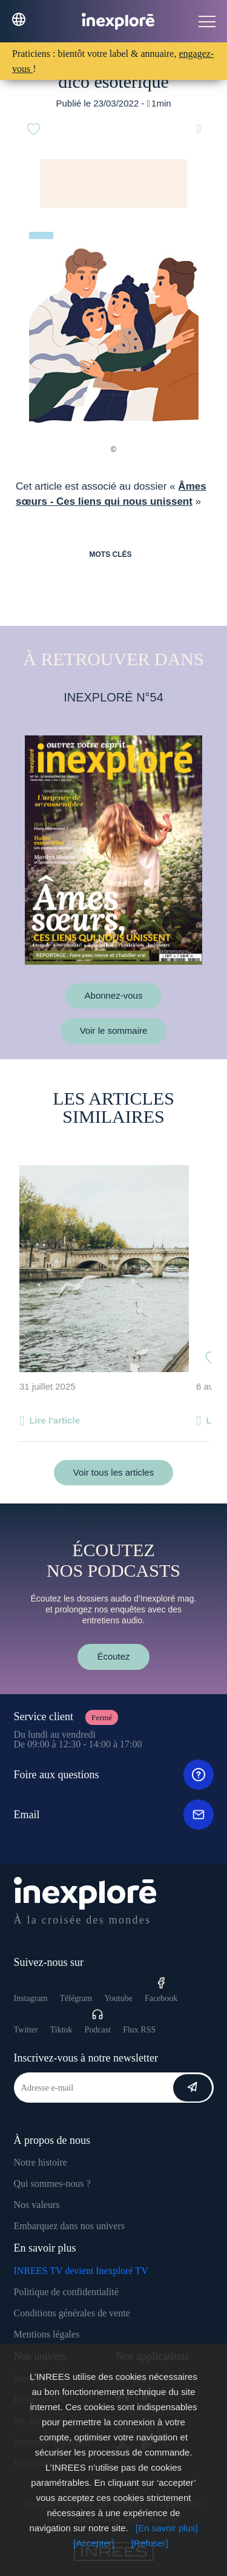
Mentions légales (47, 2334)
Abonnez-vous (114, 995)
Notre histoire (40, 2162)
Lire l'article (54, 1420)
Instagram (31, 1998)
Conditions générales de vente (72, 2313)
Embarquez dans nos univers (69, 2226)
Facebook (161, 1990)
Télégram (75, 1998)
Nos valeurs (37, 2205)
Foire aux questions (114, 1775)
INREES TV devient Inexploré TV (81, 2271)
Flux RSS (139, 2029)
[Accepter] (93, 2543)
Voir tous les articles (113, 1472)
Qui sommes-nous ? (52, 2183)
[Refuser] (149, 2543)
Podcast (98, 2021)
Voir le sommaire (114, 1030)
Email (114, 1814)
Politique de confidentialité (66, 2292)
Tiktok (61, 2029)
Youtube (118, 1998)
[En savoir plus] (167, 2528)
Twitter (26, 2029)
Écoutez (113, 1656)
